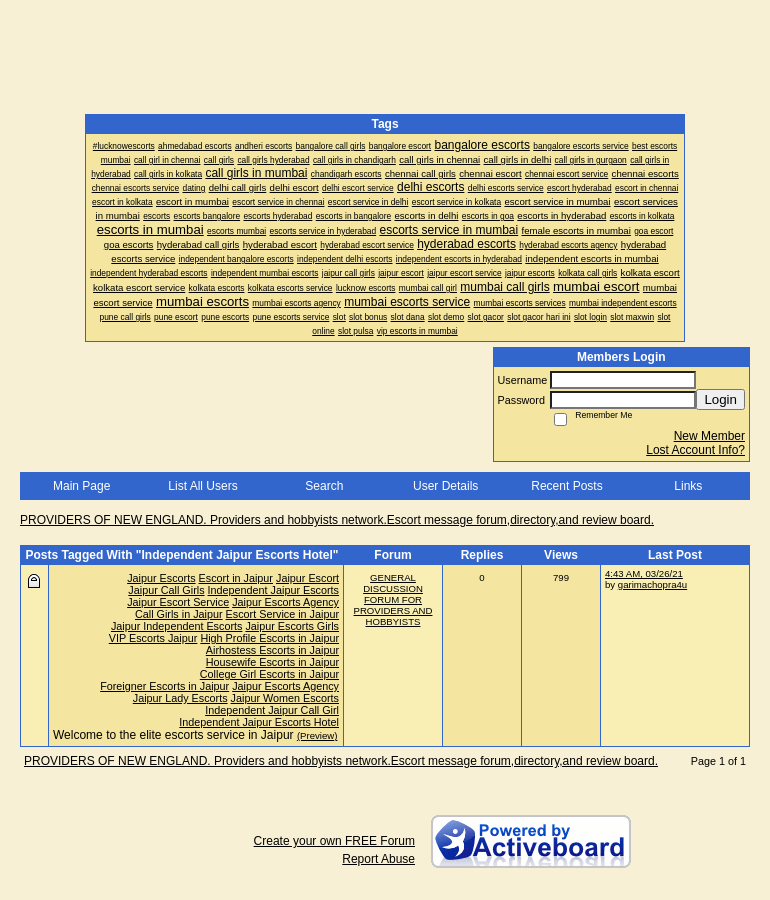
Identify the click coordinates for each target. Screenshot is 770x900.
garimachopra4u (652, 584)
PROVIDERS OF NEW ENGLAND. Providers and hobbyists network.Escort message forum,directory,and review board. (337, 520)
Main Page (81, 486)
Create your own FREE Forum (334, 841)
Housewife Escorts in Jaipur (272, 662)
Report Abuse (378, 859)
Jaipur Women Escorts (285, 698)
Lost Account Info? (695, 450)
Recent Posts (566, 486)
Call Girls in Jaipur (179, 614)
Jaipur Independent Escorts (176, 626)
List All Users (202, 486)
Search (324, 486)
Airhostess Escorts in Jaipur (272, 650)
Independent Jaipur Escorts (273, 590)
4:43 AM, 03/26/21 (644, 573)
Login (720, 399)
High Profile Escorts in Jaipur (269, 638)
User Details (445, 486)
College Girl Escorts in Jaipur (269, 674)
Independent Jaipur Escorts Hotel (259, 722)
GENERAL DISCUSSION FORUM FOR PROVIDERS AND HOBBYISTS (393, 599)
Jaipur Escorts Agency (285, 602)
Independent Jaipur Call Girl (272, 710)
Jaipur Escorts (161, 578)
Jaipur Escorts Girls (292, 626)
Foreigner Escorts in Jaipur (164, 686)
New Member (709, 436)
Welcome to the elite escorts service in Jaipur (173, 735)
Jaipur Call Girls (166, 590)
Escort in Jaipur (236, 578)
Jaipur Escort (307, 578)
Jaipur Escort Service (178, 602)
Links (688, 486)
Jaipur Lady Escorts (180, 698)
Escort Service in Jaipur (282, 614)
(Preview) (317, 735)
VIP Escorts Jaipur (153, 638)
